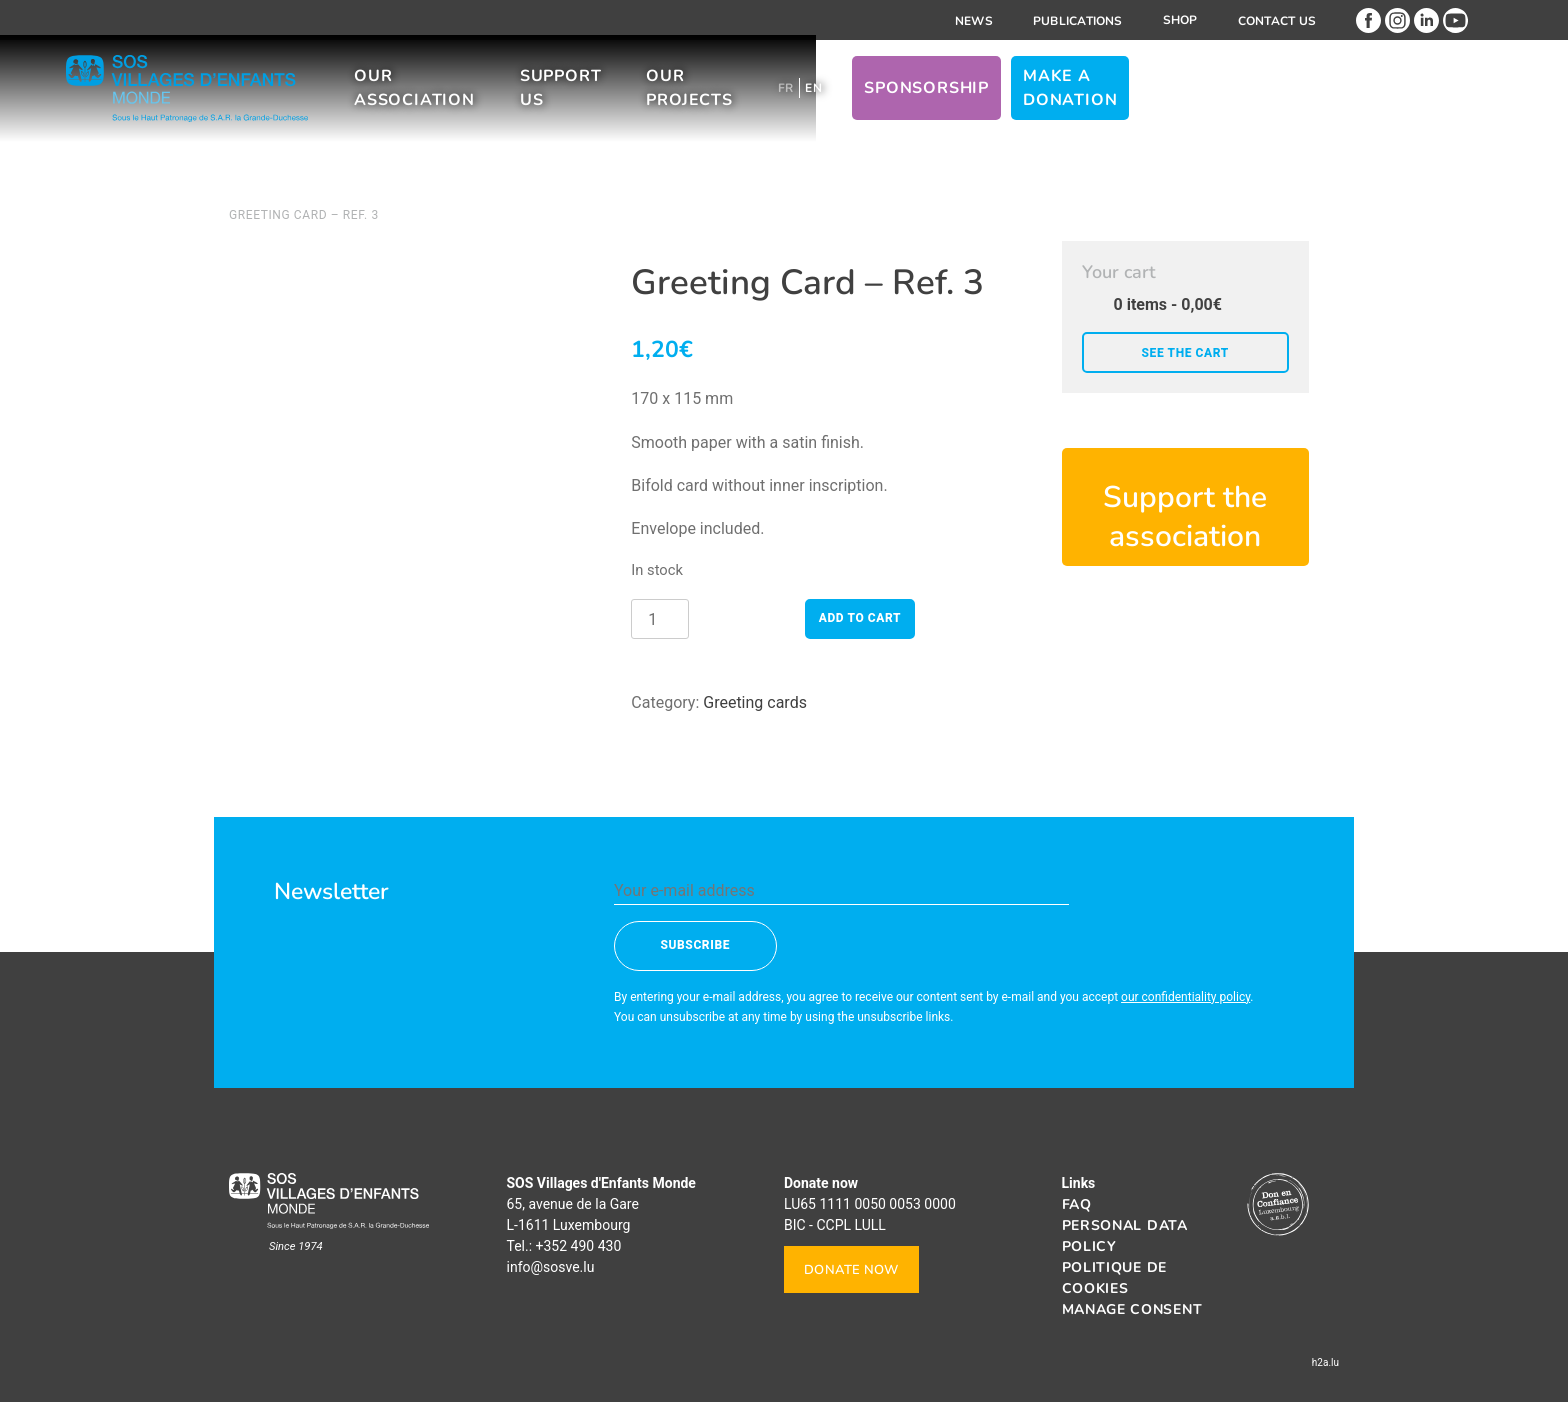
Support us (723, 99)
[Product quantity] (660, 619)
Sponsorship (1146, 99)
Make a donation (1326, 99)
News (974, 21)
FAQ (1077, 1204)
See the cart (1185, 353)
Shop (1180, 20)
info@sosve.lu (551, 1267)
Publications (1078, 21)
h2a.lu (1325, 1362)
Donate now (851, 1270)
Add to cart (860, 618)
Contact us (1277, 21)
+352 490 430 (579, 1246)
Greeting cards (755, 702)
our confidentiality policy (1185, 997)
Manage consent (1132, 1309)
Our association (541, 99)
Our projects (888, 99)
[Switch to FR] (1006, 99)
